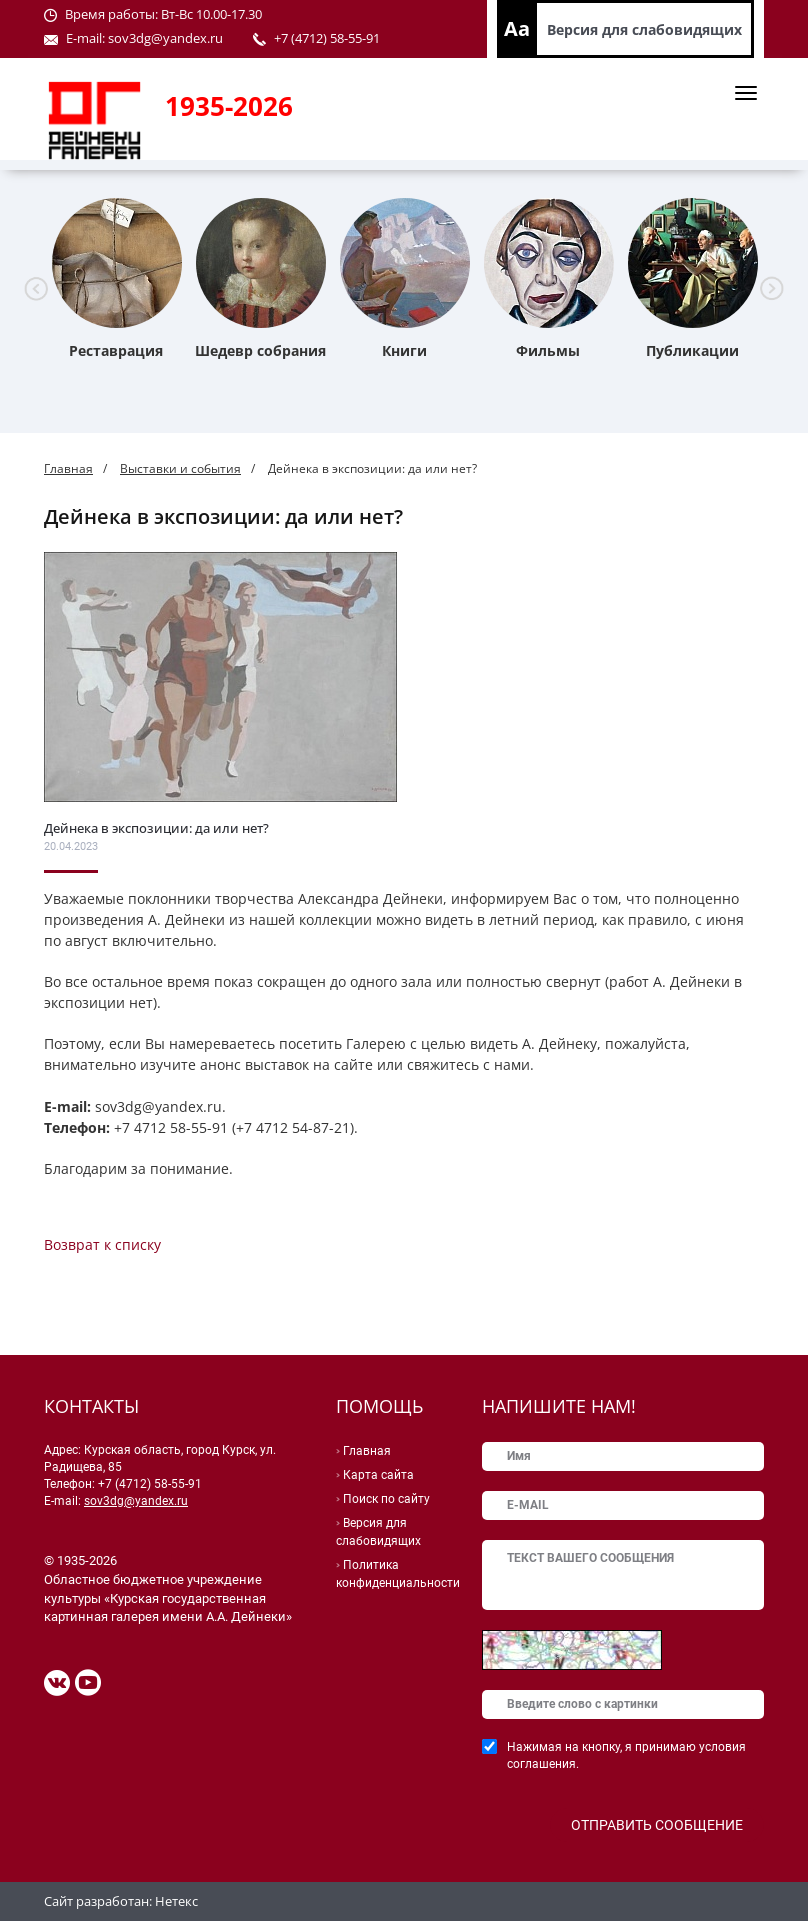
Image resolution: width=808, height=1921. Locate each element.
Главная (68, 468)
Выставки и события (180, 468)
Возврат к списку (102, 1244)
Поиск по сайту (386, 1499)
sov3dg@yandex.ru (136, 1501)
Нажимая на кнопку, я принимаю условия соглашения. (626, 1755)
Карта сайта (378, 1475)
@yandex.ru (187, 38)
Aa (517, 28)
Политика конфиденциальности (398, 1574)
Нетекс (176, 1901)
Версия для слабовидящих (644, 29)
